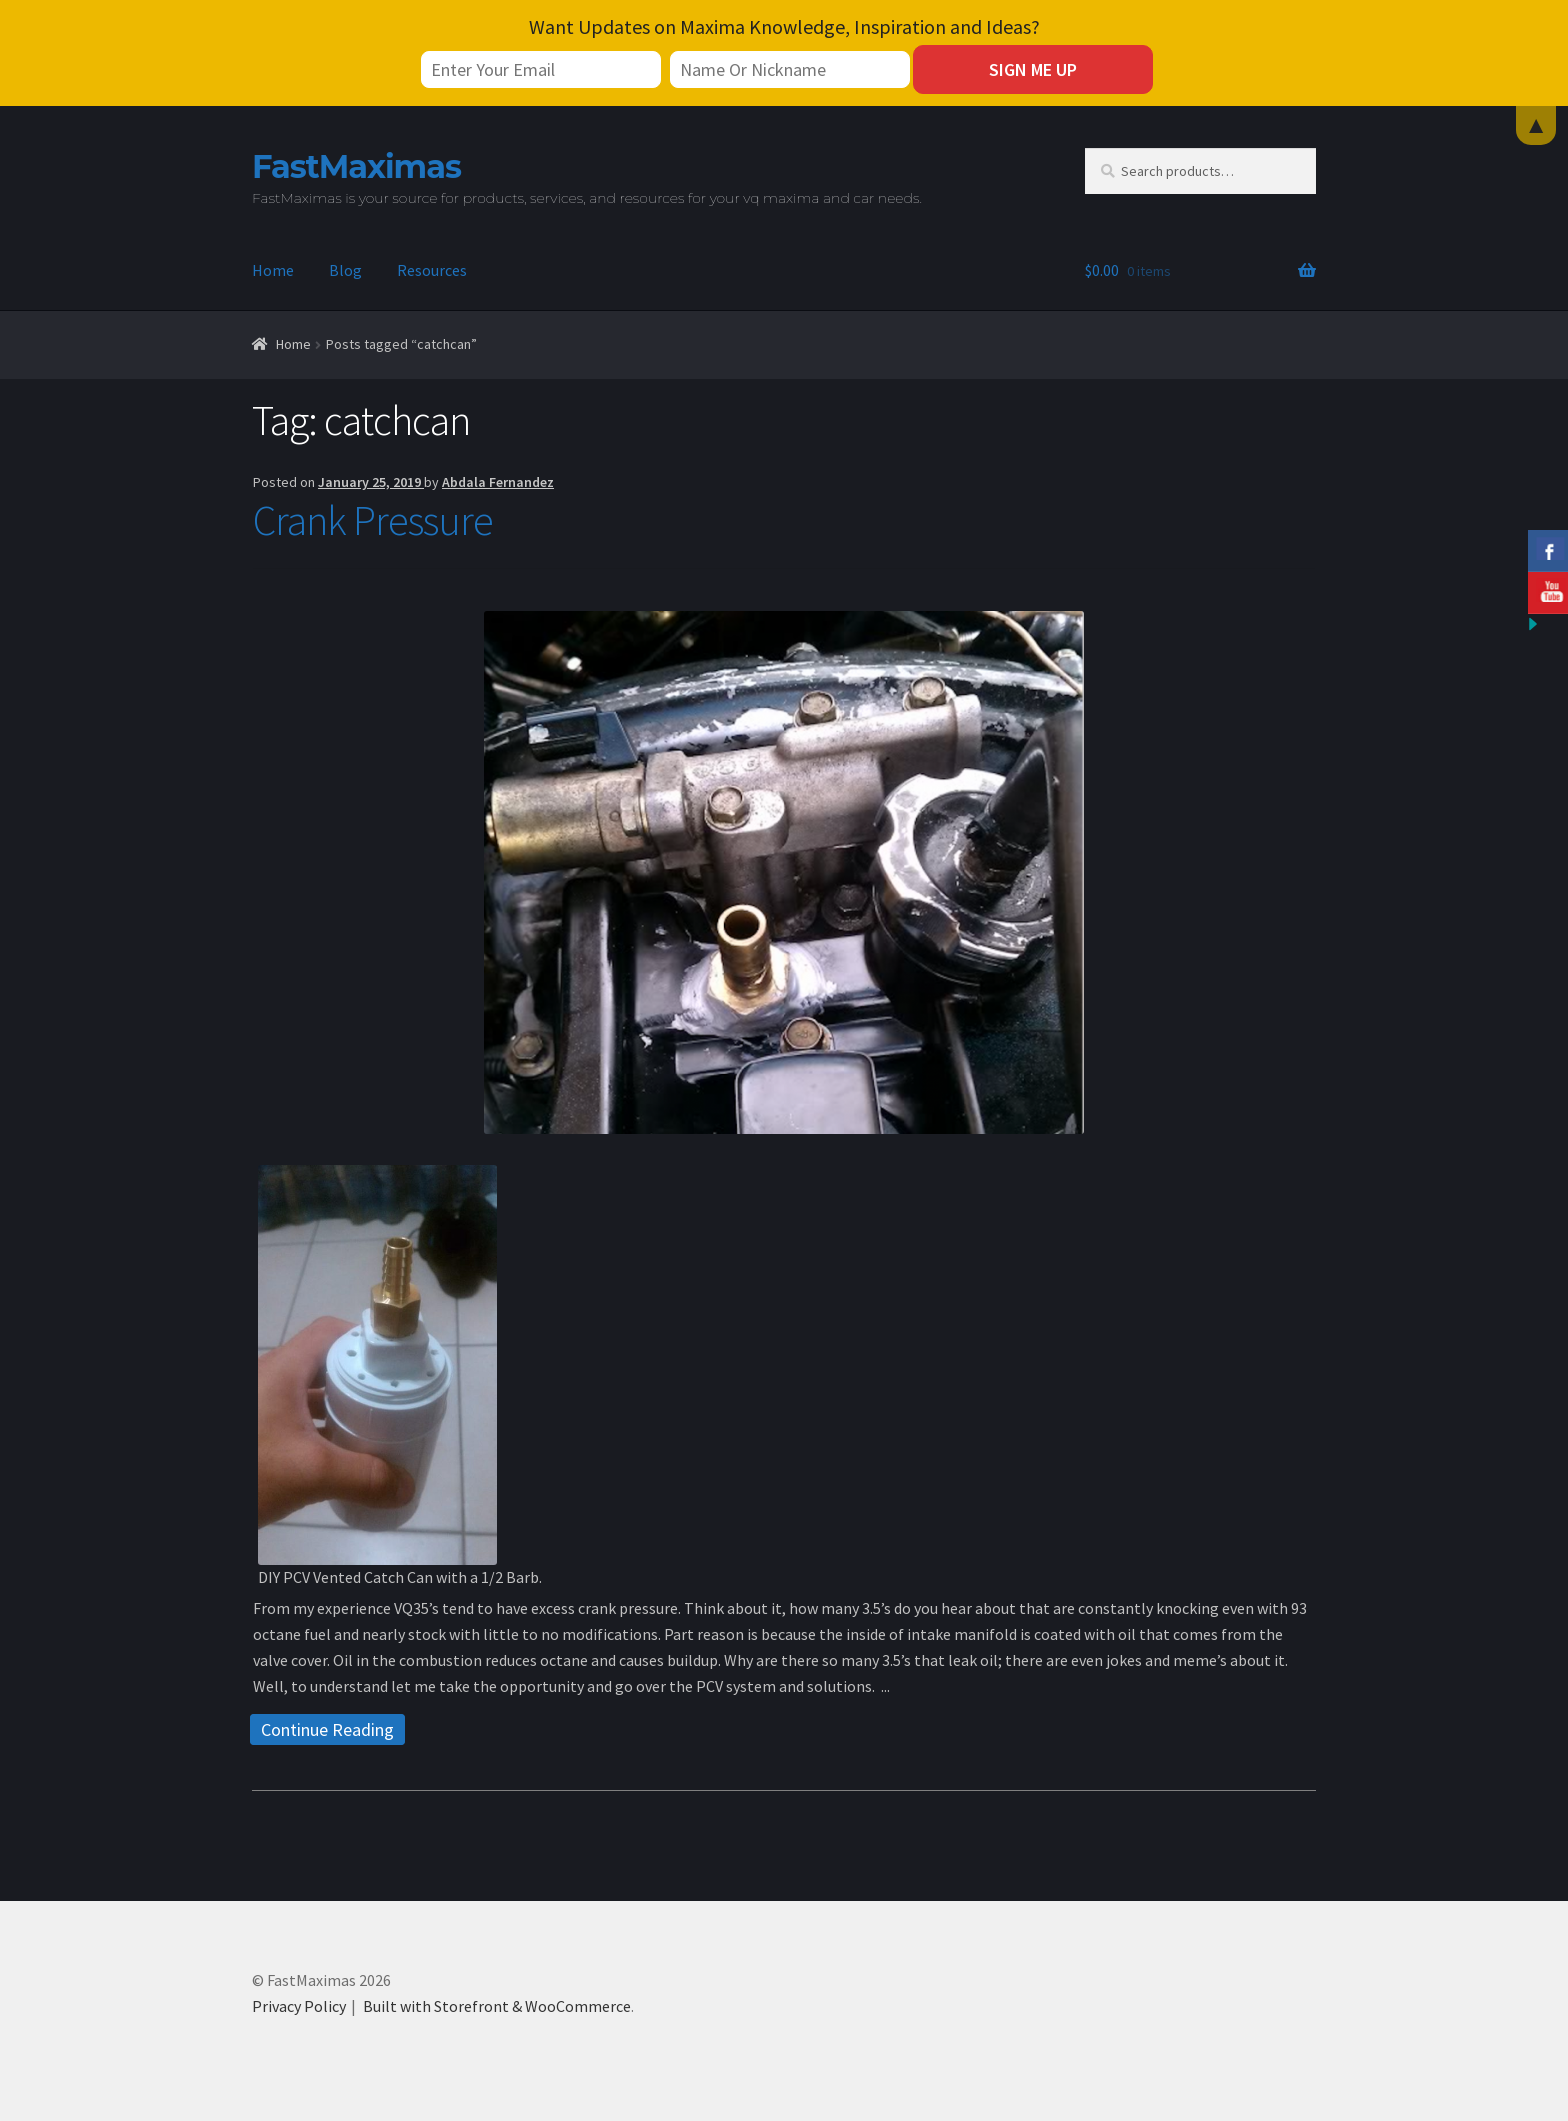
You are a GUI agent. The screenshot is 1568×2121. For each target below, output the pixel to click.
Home (273, 270)
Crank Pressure (373, 520)
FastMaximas (356, 166)
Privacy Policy (299, 2006)
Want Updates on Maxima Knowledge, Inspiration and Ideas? (784, 26)
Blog (345, 270)
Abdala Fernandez (498, 482)
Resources (432, 270)
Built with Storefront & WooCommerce (497, 2006)
